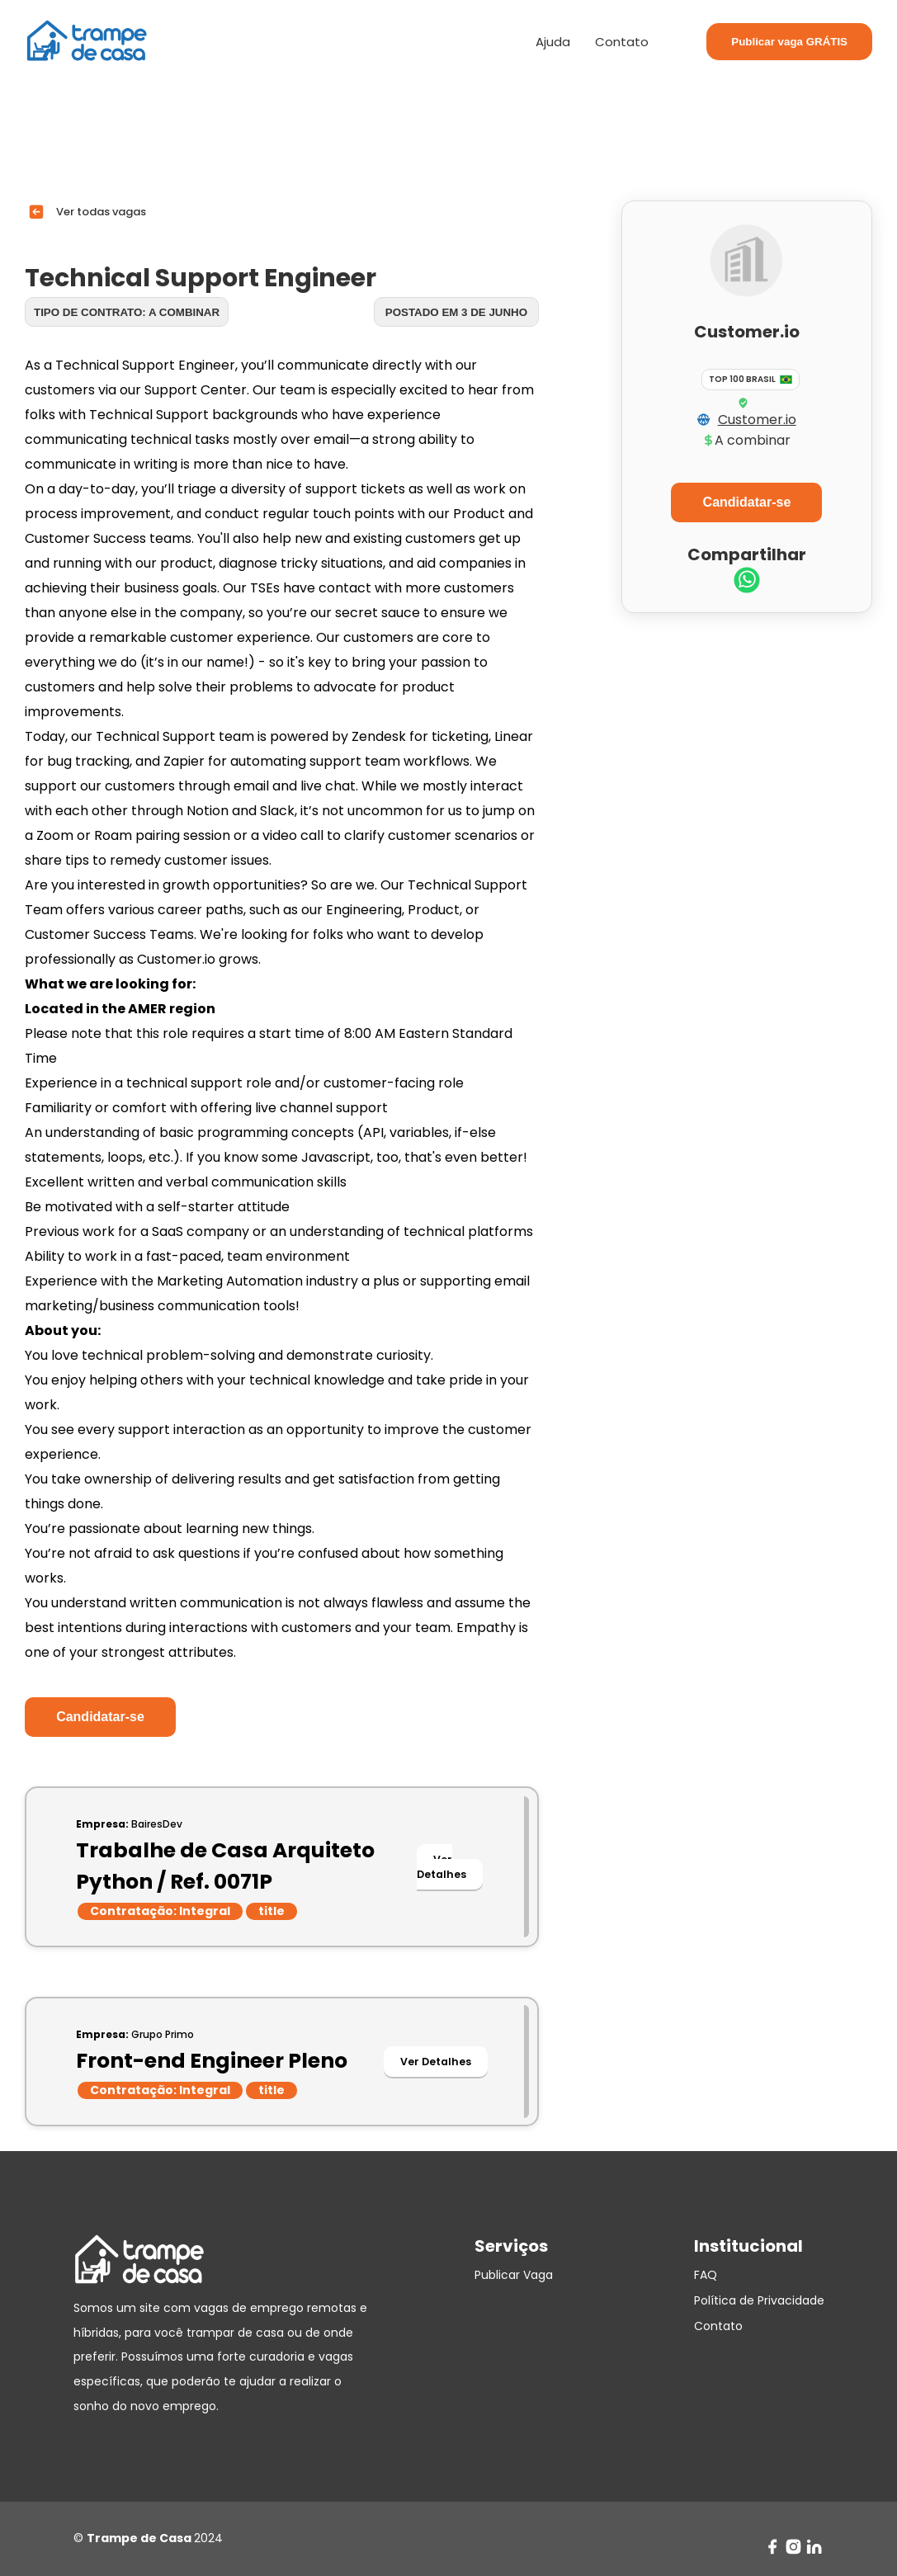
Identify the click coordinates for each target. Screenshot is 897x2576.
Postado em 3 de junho (456, 312)
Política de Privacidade (759, 2300)
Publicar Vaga (513, 2275)
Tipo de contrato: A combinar (127, 312)
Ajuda (553, 41)
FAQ (705, 2275)
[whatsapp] (747, 582)
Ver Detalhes (441, 1866)
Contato (622, 41)
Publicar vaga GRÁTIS (789, 41)
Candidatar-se (100, 1717)
